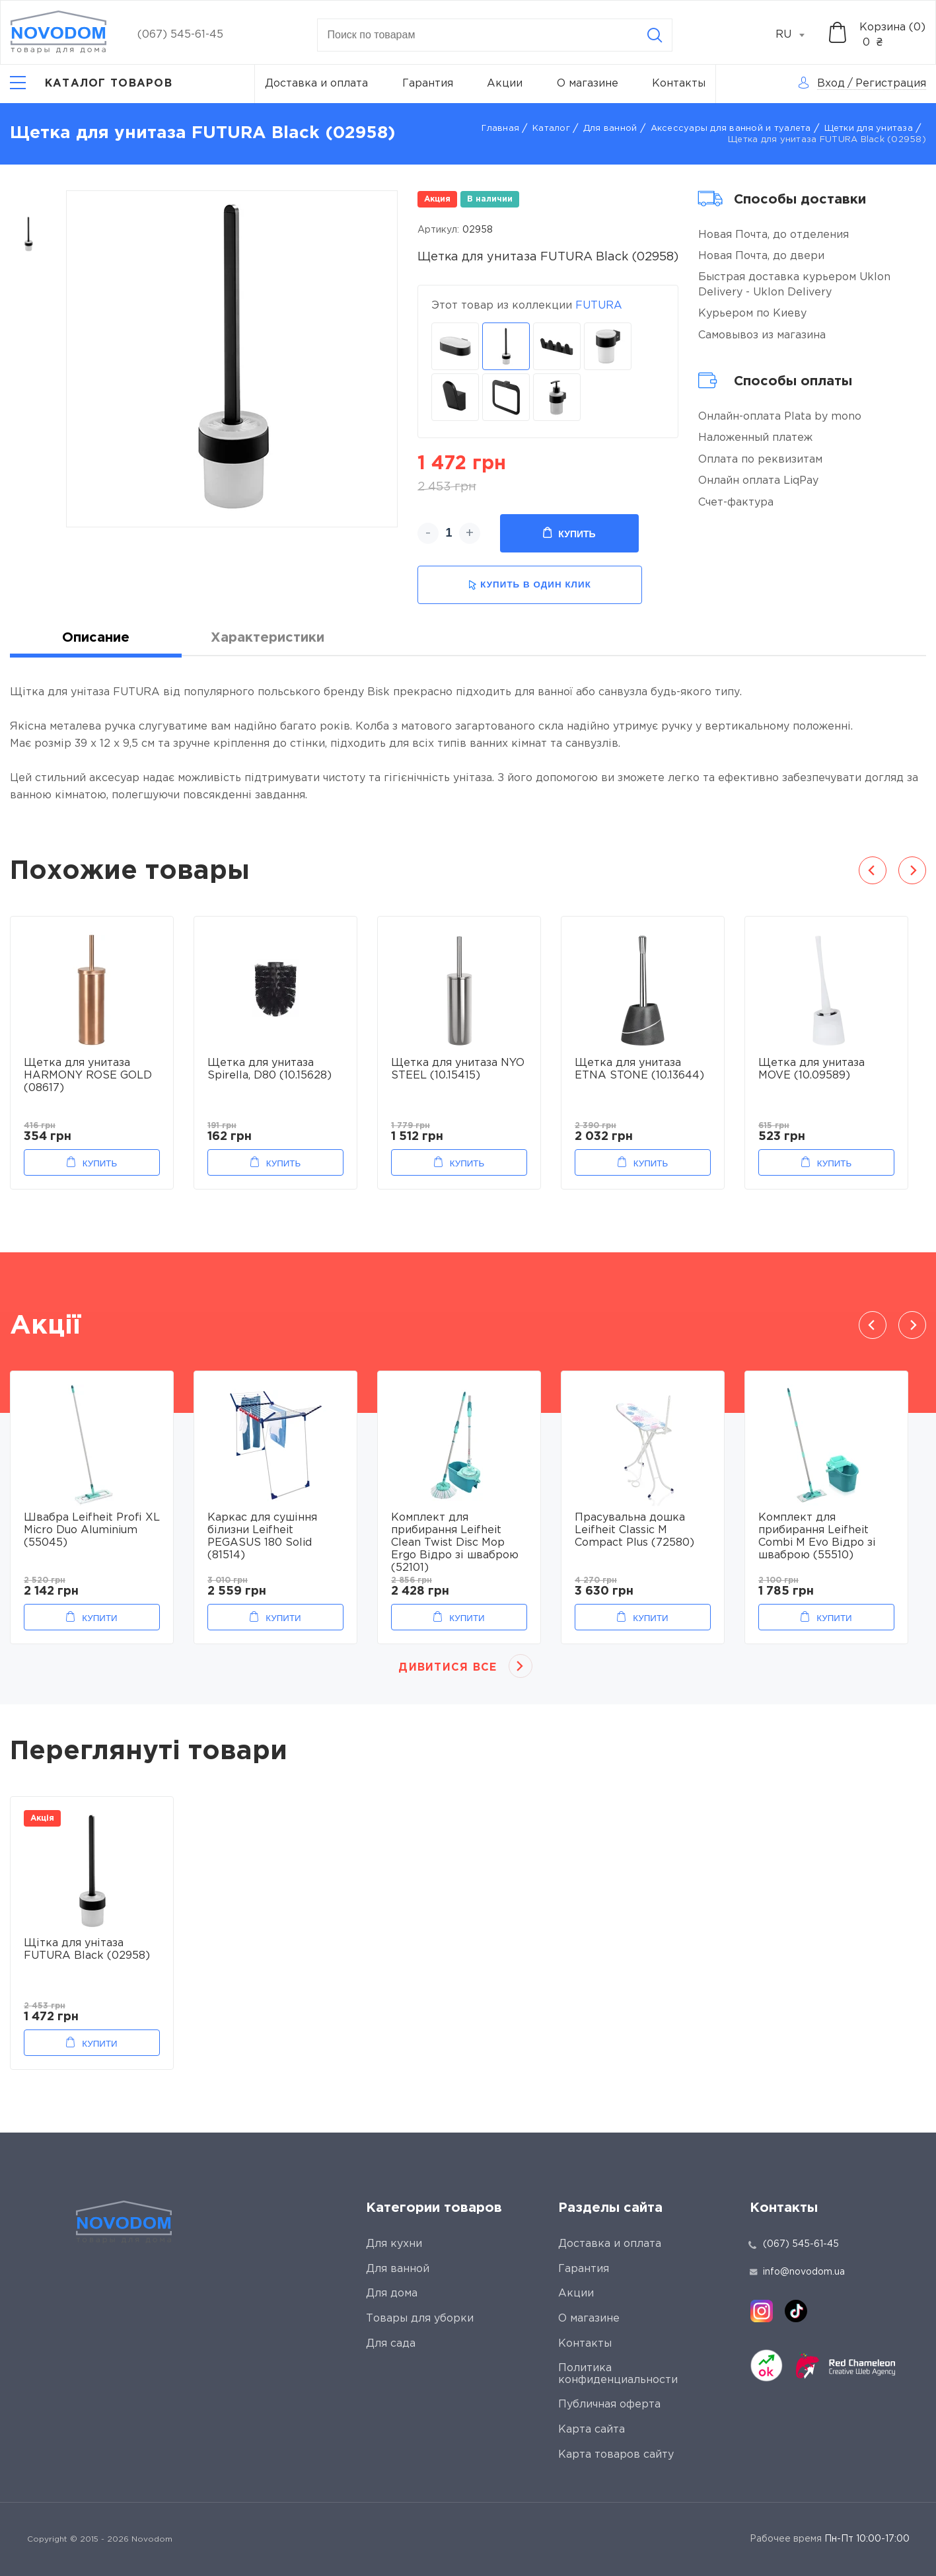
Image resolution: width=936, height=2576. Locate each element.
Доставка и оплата (316, 84)
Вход (831, 84)
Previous (872, 870)
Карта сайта (591, 2430)
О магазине (587, 84)
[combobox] (797, 35)
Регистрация (890, 84)
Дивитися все (447, 1668)
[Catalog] (91, 84)
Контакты (678, 84)
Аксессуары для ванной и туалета (731, 128)
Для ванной (610, 128)
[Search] (654, 35)
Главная (500, 128)
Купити (99, 1618)
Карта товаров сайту (616, 2455)
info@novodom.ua (797, 2272)
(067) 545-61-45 (180, 35)
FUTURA (598, 306)
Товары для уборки (420, 2319)
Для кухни (394, 2244)
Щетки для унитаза (868, 128)
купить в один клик (529, 585)
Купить (569, 533)
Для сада (390, 2344)
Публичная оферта (609, 2404)
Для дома (391, 2293)
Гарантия (427, 84)
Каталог (551, 128)
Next (912, 870)
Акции (504, 84)
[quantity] (448, 533)
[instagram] (762, 2311)
